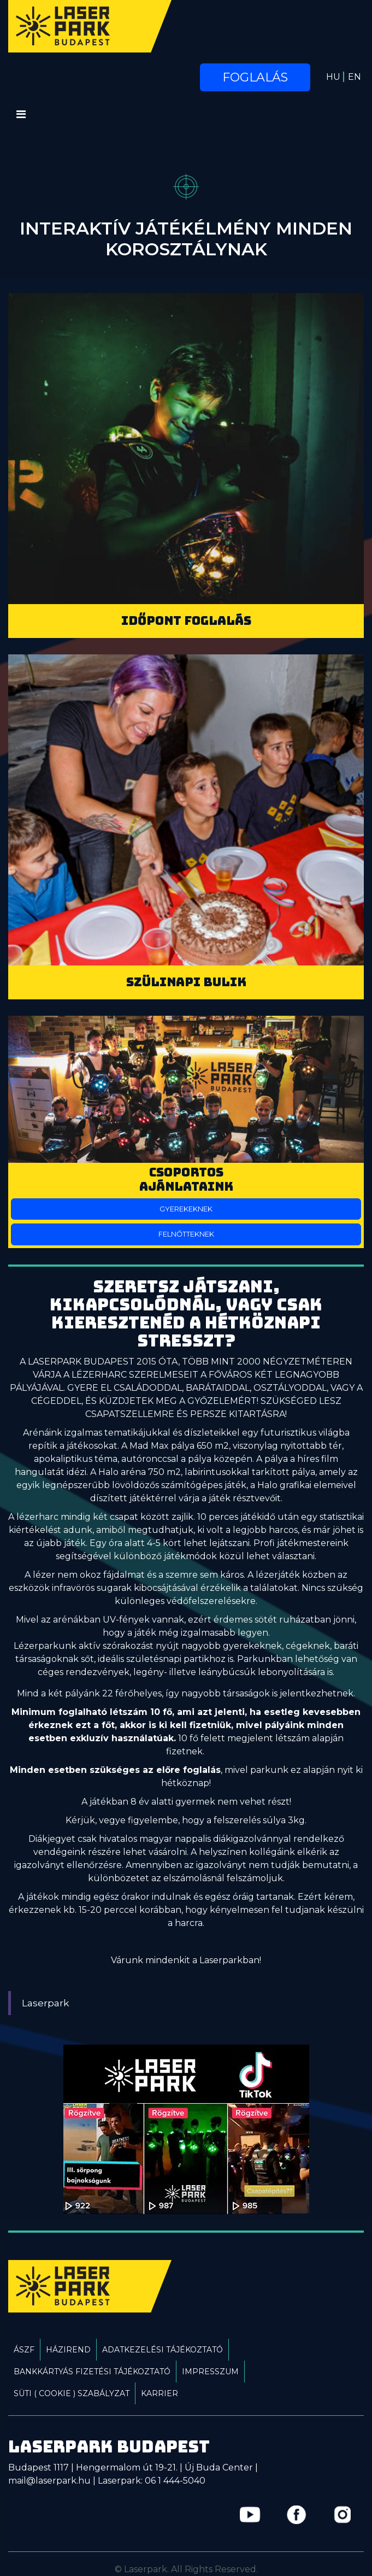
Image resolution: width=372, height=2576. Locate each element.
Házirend (68, 2350)
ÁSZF (24, 2350)
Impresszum (210, 2371)
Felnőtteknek (186, 1234)
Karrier (159, 2393)
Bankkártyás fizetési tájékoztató (92, 2371)
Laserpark (45, 2003)
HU (333, 77)
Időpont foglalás (186, 621)
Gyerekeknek (186, 1208)
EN (354, 77)
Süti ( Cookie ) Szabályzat (71, 2393)
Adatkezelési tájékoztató (162, 2350)
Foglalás (255, 77)
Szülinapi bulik (186, 982)
